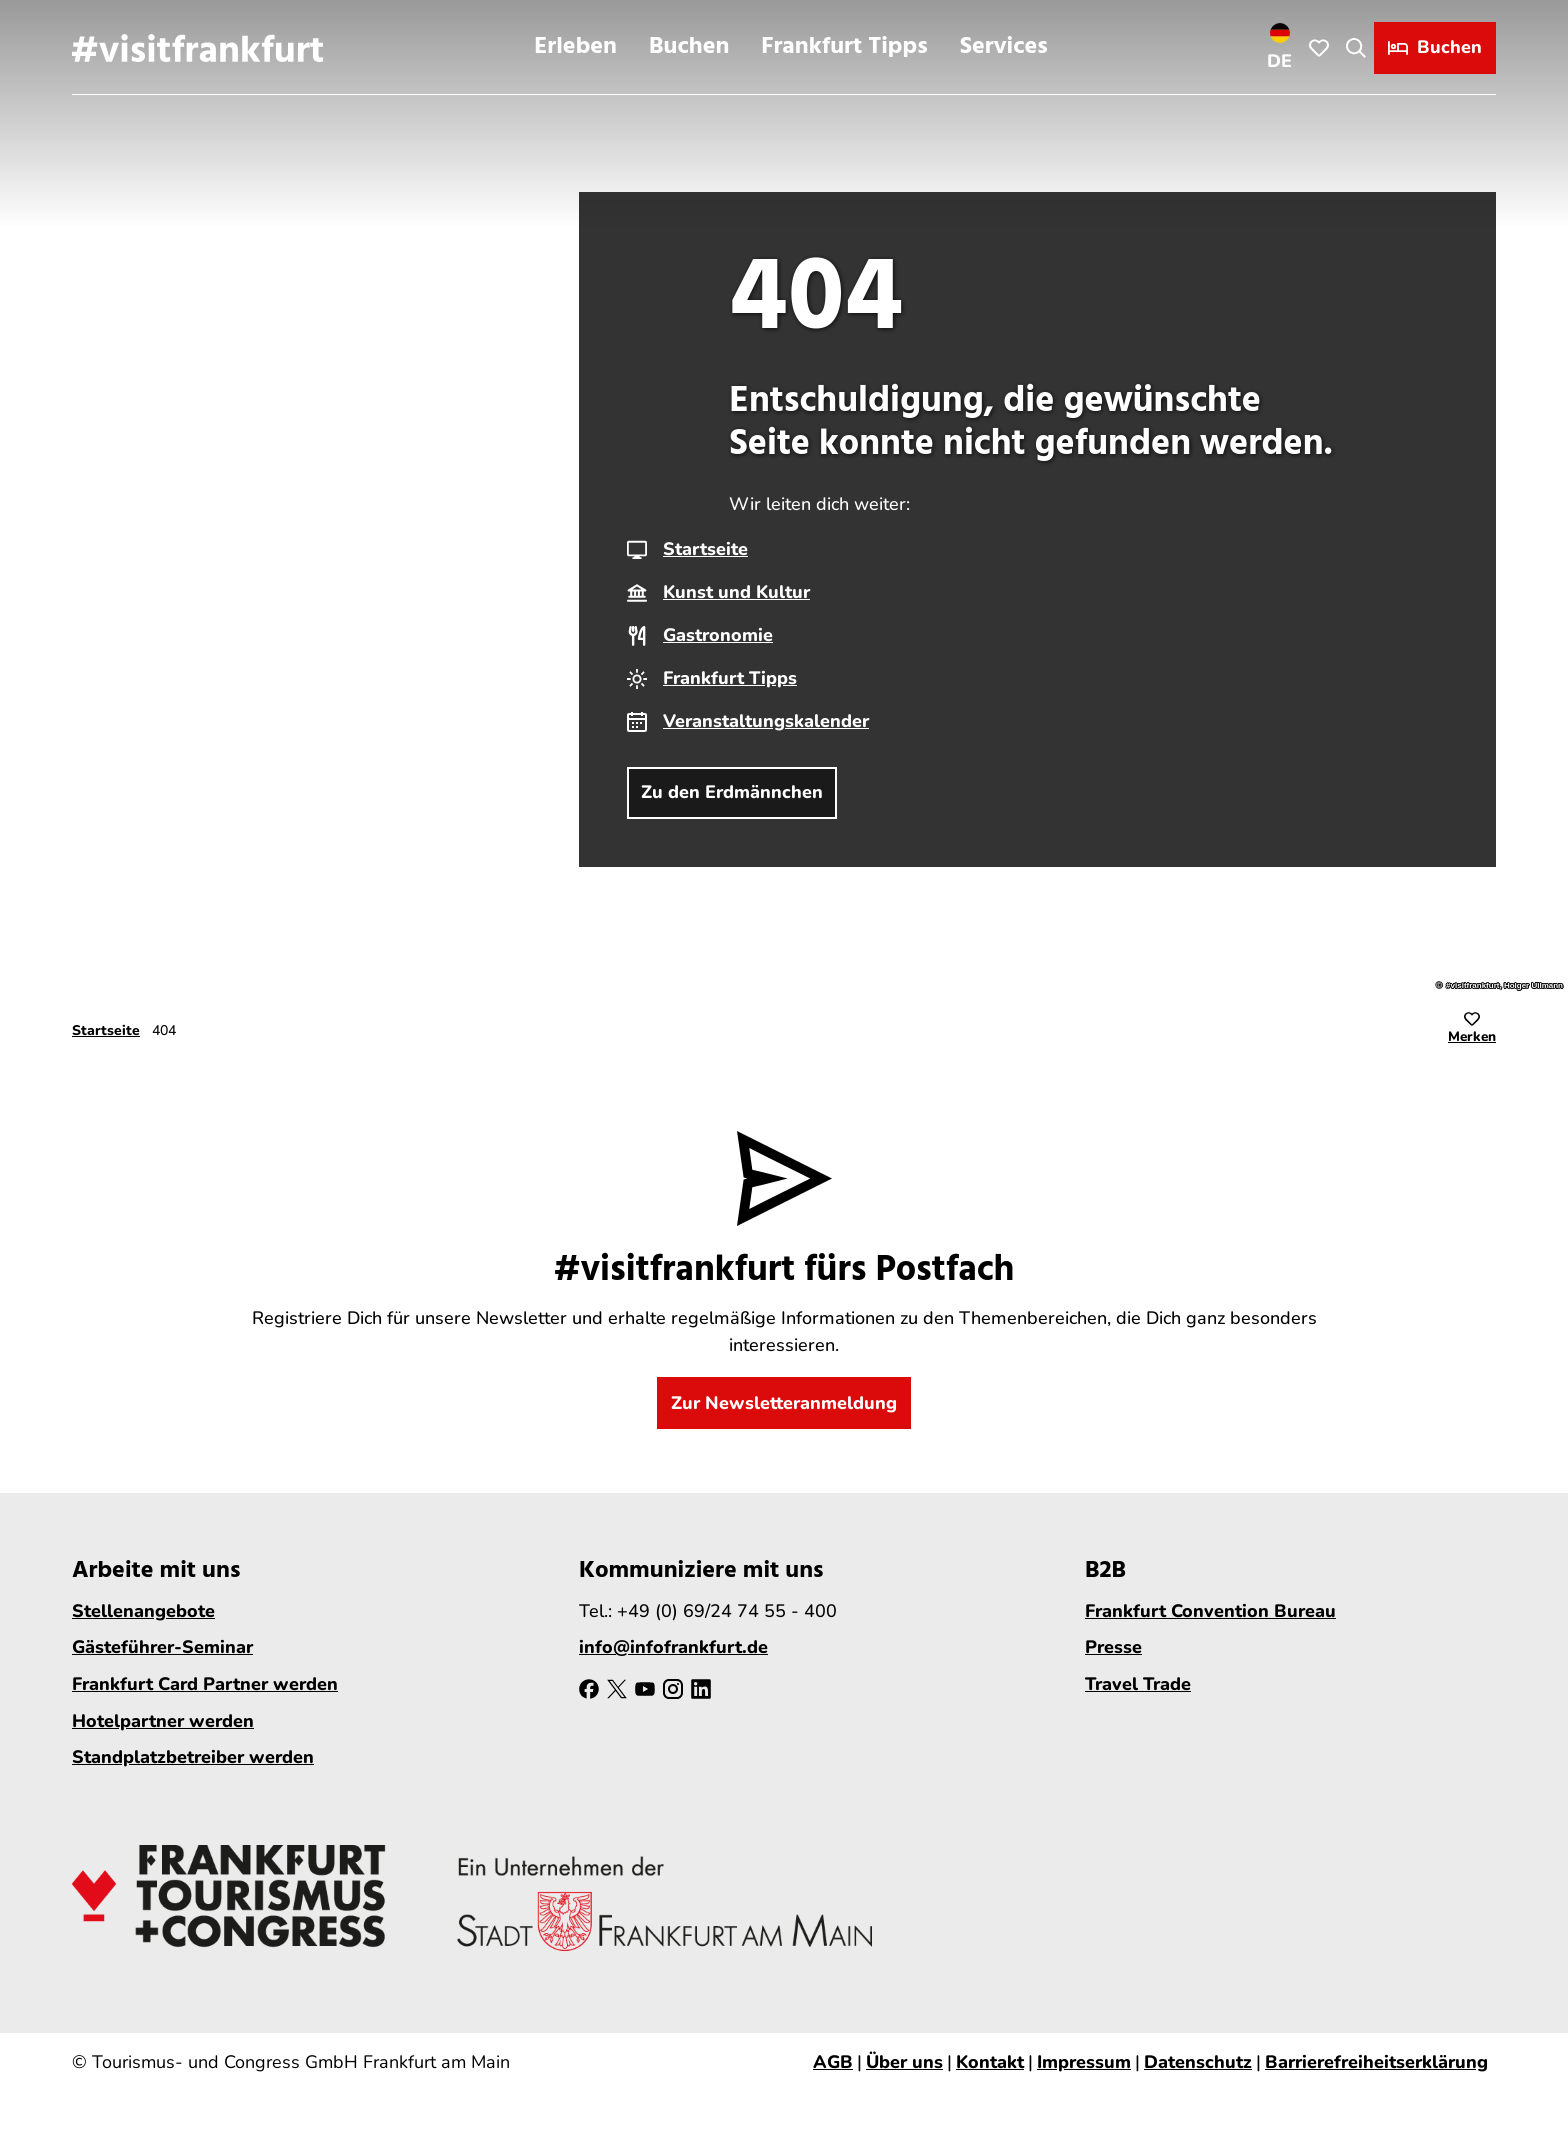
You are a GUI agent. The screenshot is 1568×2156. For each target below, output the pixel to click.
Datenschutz (1198, 2062)
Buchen (689, 46)
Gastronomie (718, 635)
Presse (1113, 1648)
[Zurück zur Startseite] (197, 46)
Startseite (705, 549)
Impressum (1084, 2062)
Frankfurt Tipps (844, 46)
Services (1004, 46)
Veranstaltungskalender (766, 721)
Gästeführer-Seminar (162, 1648)
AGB (833, 2062)
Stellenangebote (143, 1611)
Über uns (904, 2062)
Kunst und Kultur (736, 592)
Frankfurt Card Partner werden (205, 1684)
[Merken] (1472, 1031)
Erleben (575, 46)
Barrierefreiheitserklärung (1376, 2062)
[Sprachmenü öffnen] (1280, 46)
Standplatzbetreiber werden (193, 1758)
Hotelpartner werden (163, 1721)
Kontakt (990, 2062)
